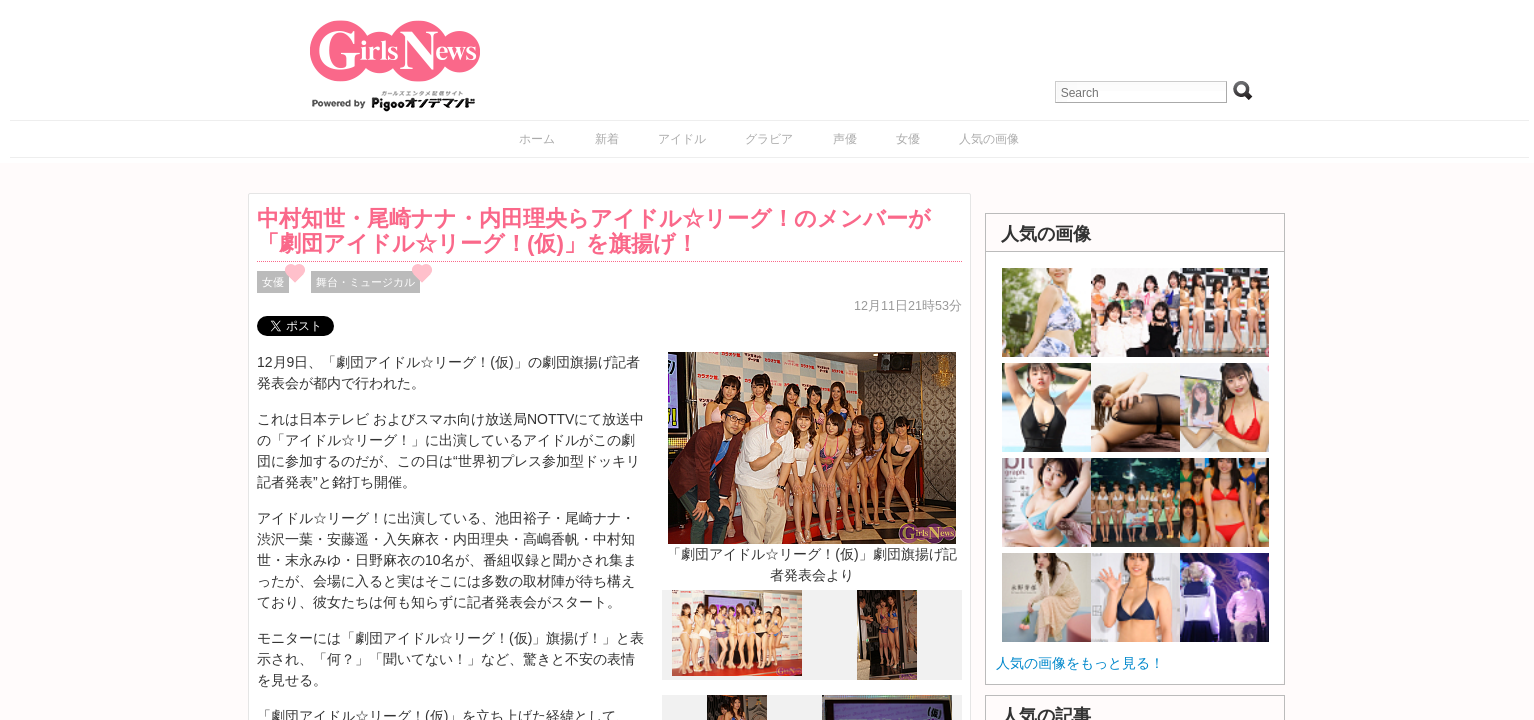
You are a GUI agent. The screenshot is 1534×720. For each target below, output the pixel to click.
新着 (607, 139)
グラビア (769, 139)
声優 (845, 139)
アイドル (682, 139)
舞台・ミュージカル (365, 282)
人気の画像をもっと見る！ (1080, 663)
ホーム (537, 139)
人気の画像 (989, 139)
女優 (908, 139)
